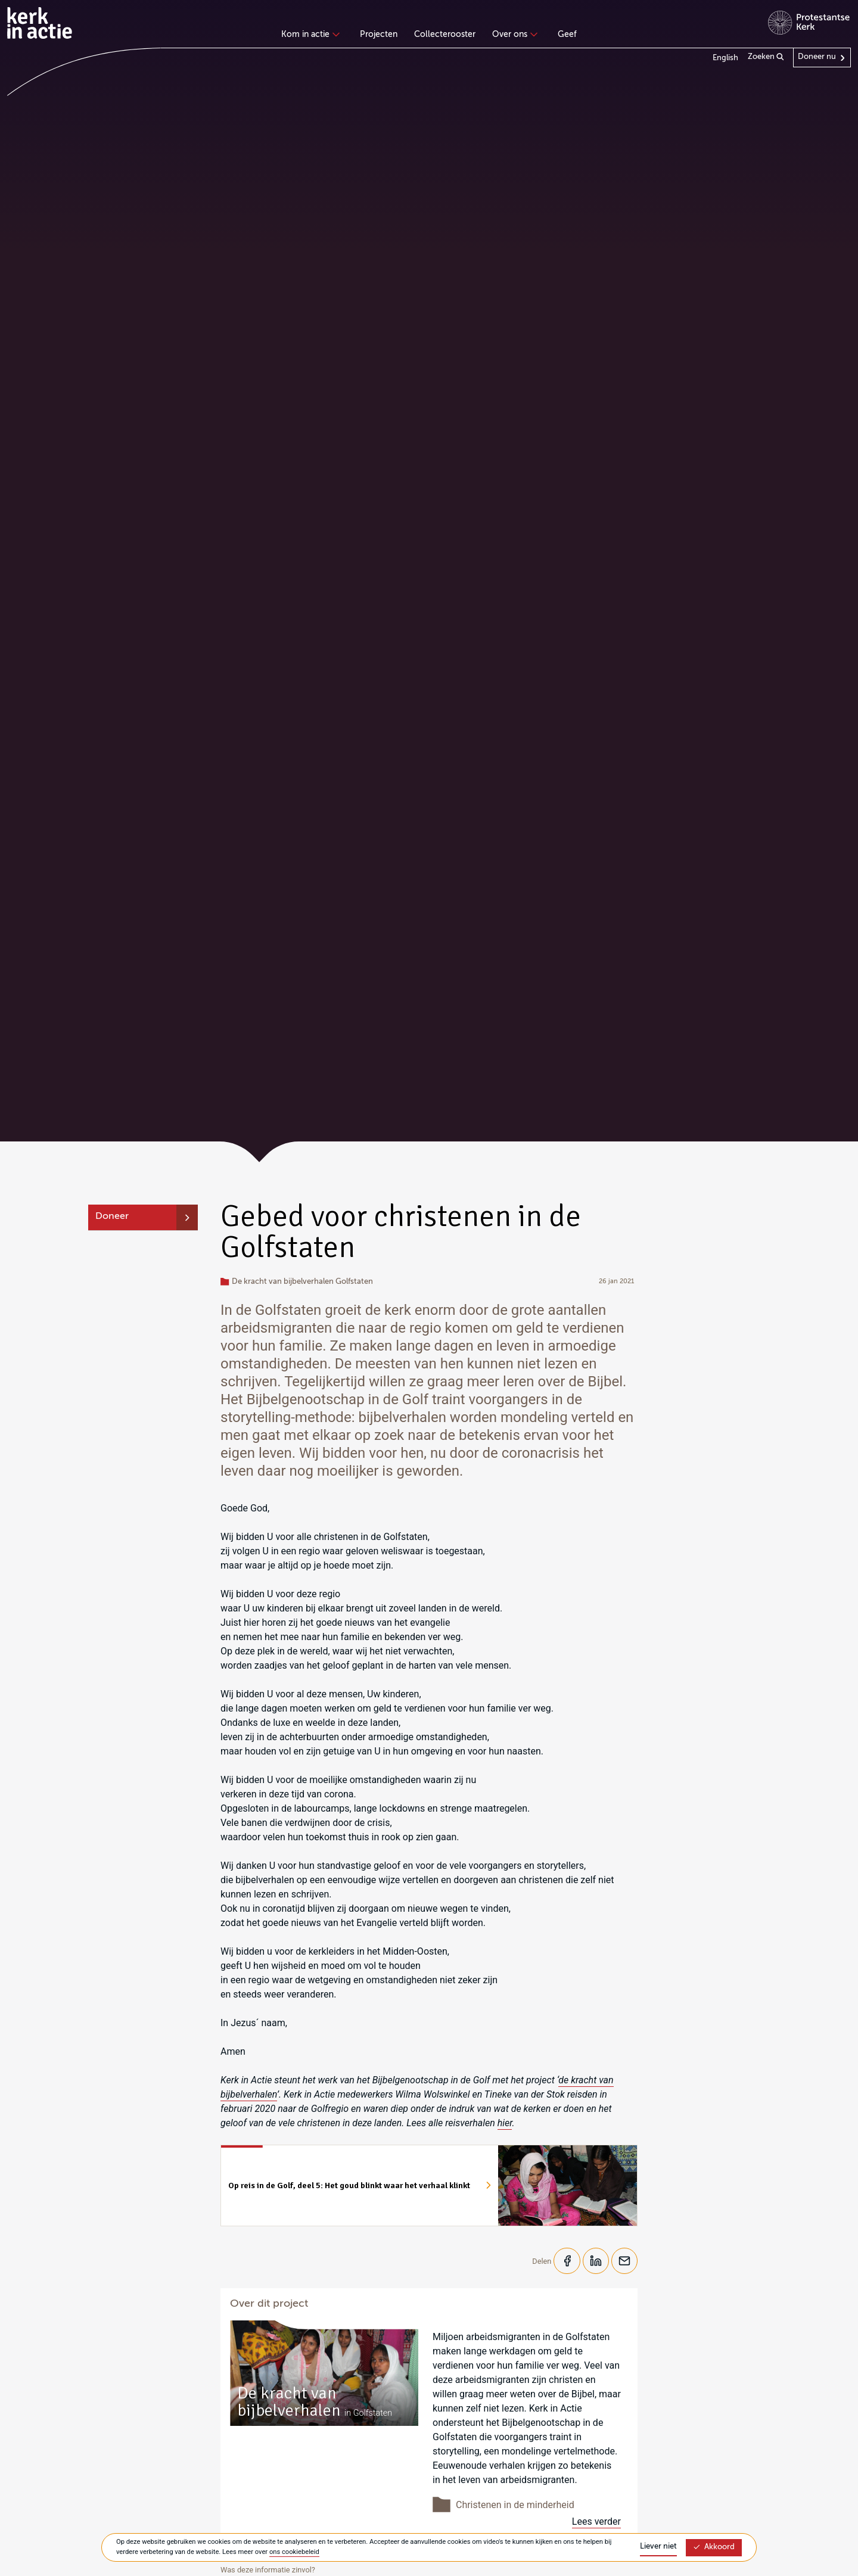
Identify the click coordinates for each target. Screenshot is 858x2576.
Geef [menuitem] (567, 34)
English (725, 58)
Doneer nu (817, 57)
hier (505, 2123)
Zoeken (766, 57)
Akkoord (714, 2547)
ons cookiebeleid (294, 2552)
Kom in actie (309, 35)
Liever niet (658, 2546)
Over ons (513, 35)
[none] (312, 35)
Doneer (112, 1216)
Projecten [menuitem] (378, 34)
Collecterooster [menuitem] (444, 34)
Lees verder (596, 2522)
